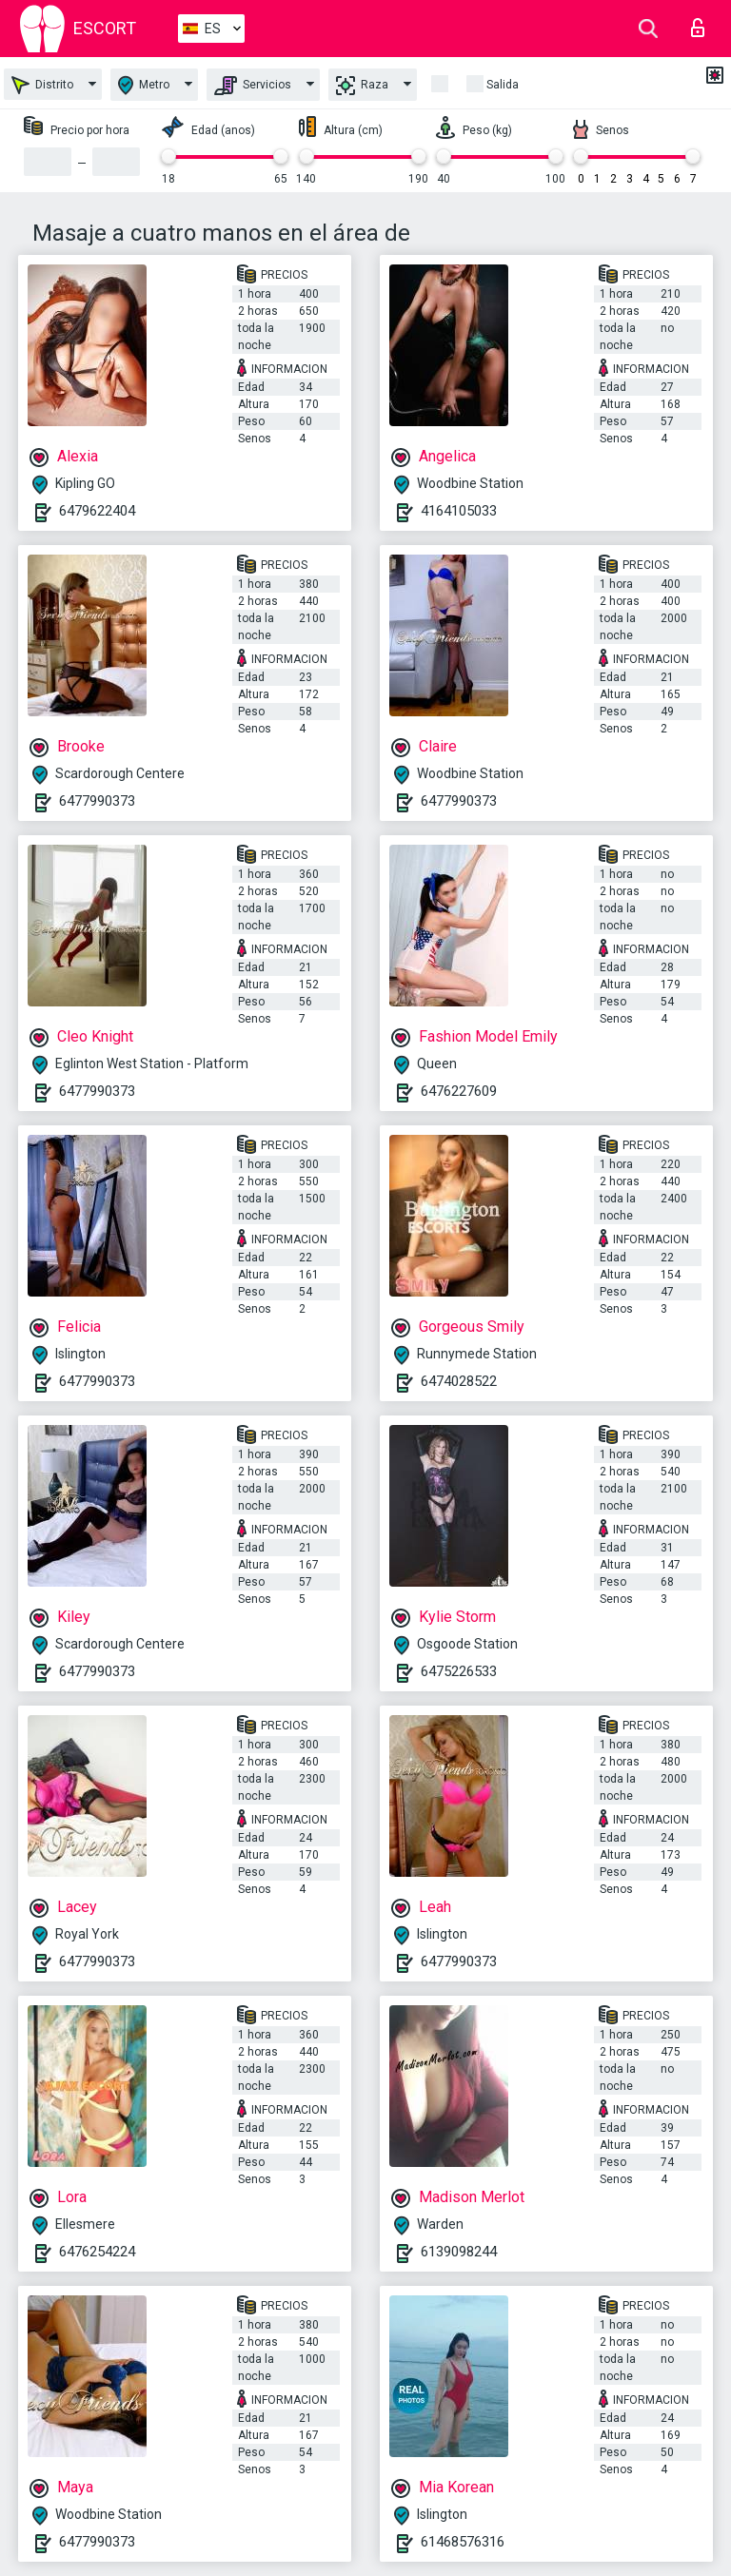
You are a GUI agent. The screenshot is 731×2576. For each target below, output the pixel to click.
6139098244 (459, 2251)
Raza (362, 85)
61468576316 (462, 2541)
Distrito (42, 85)
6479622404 (97, 510)
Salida (502, 84)
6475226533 (459, 1671)
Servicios (252, 85)
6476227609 (459, 1091)
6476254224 (97, 2251)
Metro (143, 85)
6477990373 (97, 801)
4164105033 (459, 510)
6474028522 (459, 1381)
